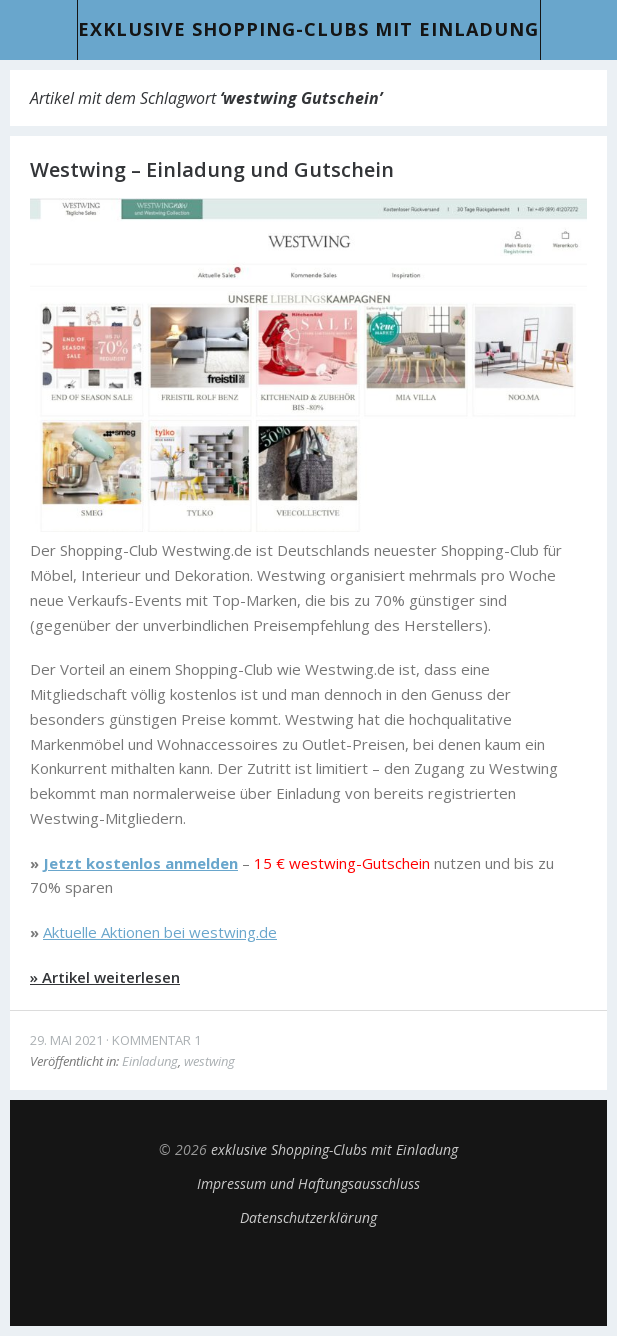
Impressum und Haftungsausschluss (308, 1183)
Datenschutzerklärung (308, 1217)
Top (309, 1276)
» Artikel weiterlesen (105, 977)
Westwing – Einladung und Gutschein (212, 169)
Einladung (150, 1061)
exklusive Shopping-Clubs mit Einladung (308, 29)
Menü (39, 30)
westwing (209, 1061)
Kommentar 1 (156, 1040)
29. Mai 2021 (66, 1040)
